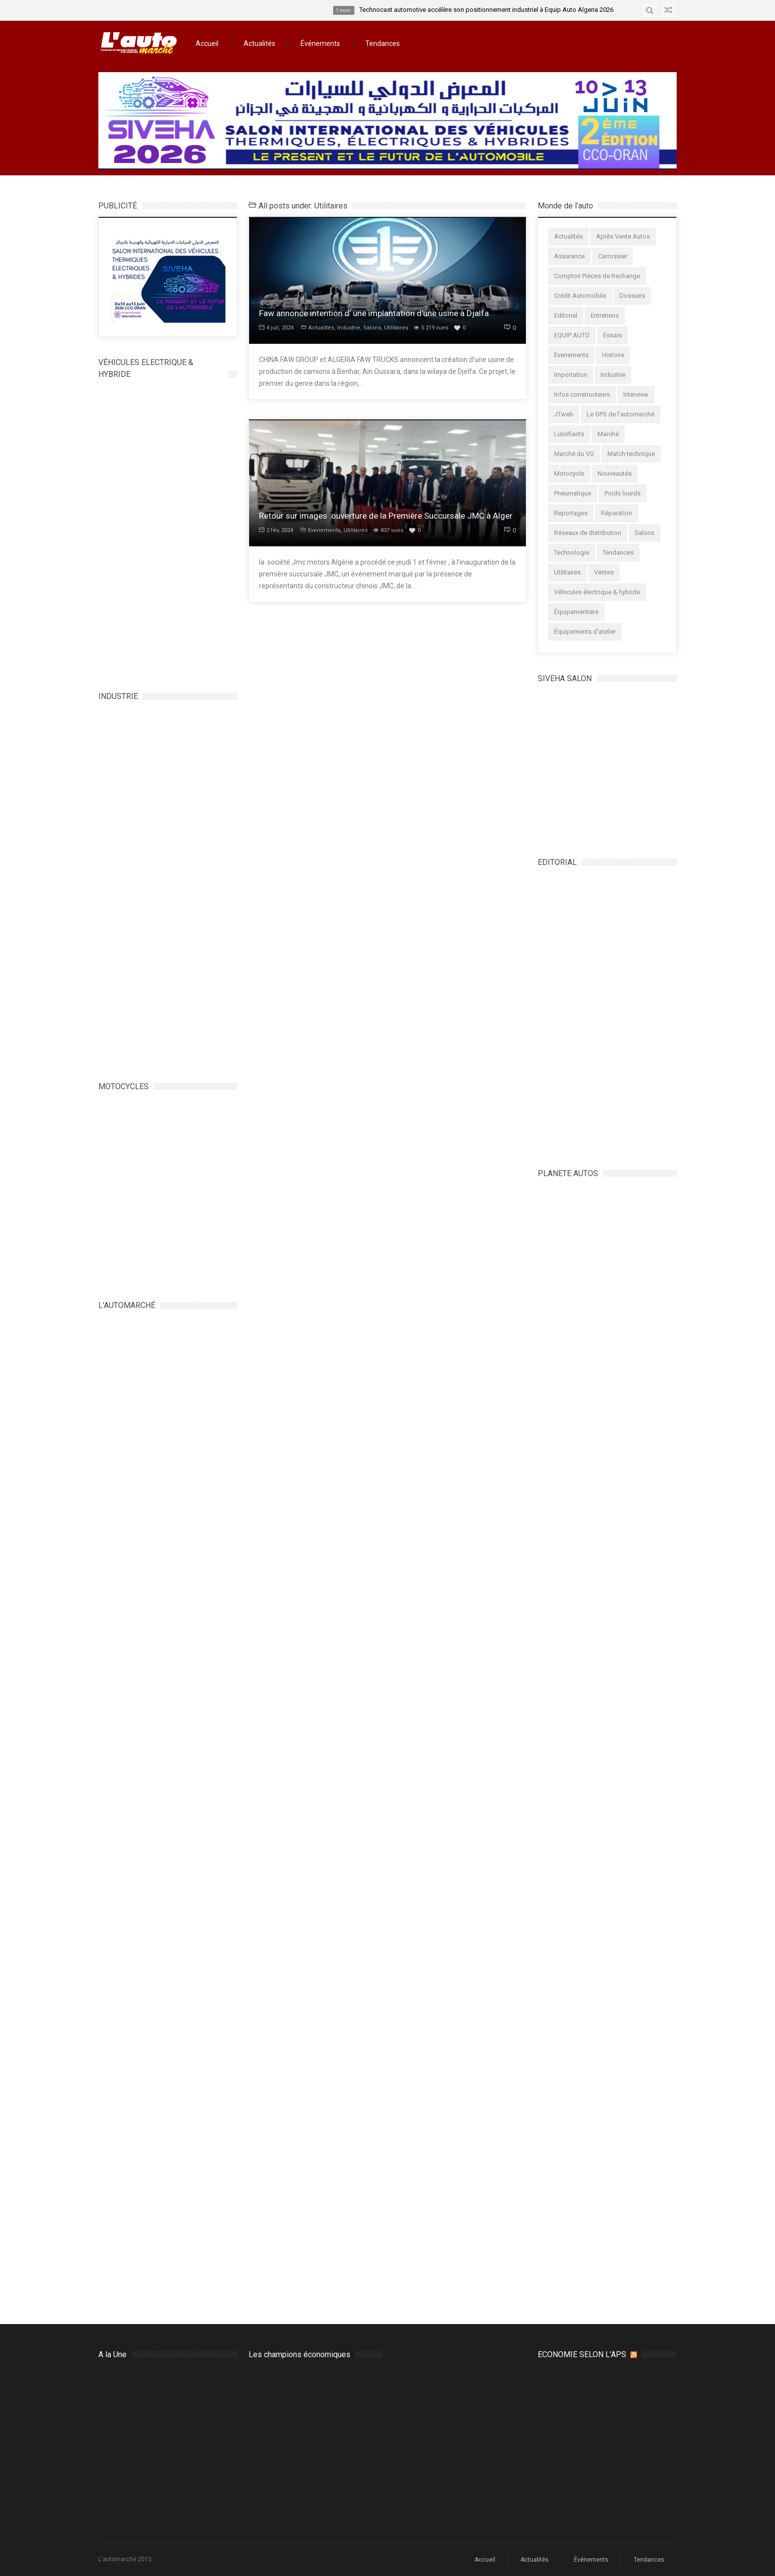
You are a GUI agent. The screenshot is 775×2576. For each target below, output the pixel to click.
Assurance (569, 256)
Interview (635, 394)
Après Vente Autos (623, 236)
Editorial (565, 315)
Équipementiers (576, 611)
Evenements (324, 530)
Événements (320, 43)
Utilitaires (396, 328)
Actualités (259, 43)
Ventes (604, 572)
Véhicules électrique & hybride (597, 592)
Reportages (571, 513)
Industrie (348, 328)
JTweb (563, 414)
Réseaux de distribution (587, 532)
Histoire (613, 355)
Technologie (571, 552)
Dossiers (632, 295)
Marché (608, 434)
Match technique (631, 453)
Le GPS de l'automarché (620, 414)
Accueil (207, 43)
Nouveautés (615, 473)
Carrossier (612, 256)
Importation (570, 374)
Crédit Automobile (580, 295)
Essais (612, 335)
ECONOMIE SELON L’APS (582, 2354)
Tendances (382, 43)
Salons (372, 328)
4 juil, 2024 (276, 328)
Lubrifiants (569, 434)
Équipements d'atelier (585, 631)
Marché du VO (574, 453)
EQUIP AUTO (572, 335)
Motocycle (569, 473)
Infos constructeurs (582, 394)
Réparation (616, 513)
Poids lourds (622, 493)
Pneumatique (572, 493)
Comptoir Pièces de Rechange (597, 276)
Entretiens (605, 315)
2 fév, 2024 (276, 530)
